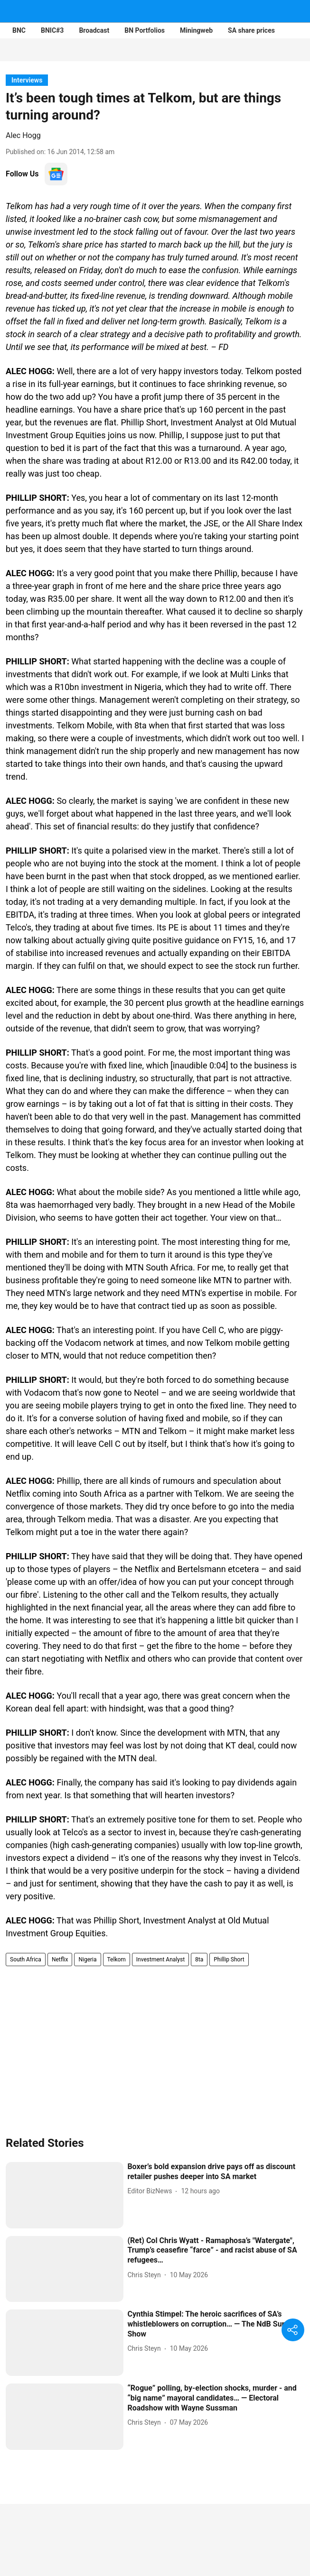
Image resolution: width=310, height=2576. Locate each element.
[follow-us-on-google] (56, 174)
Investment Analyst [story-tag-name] (160, 1959)
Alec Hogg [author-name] (23, 135)
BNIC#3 (52, 30)
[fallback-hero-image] (64, 2195)
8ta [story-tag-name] (199, 1959)
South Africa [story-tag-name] (25, 1959)
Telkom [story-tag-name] (116, 1959)
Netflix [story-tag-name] (60, 1959)
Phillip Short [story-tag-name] (229, 1959)
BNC (19, 30)
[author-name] (151, 2191)
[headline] (215, 2172)
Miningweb (196, 30)
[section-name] (27, 79)
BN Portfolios (144, 30)
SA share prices (251, 30)
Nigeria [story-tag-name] (87, 1959)
